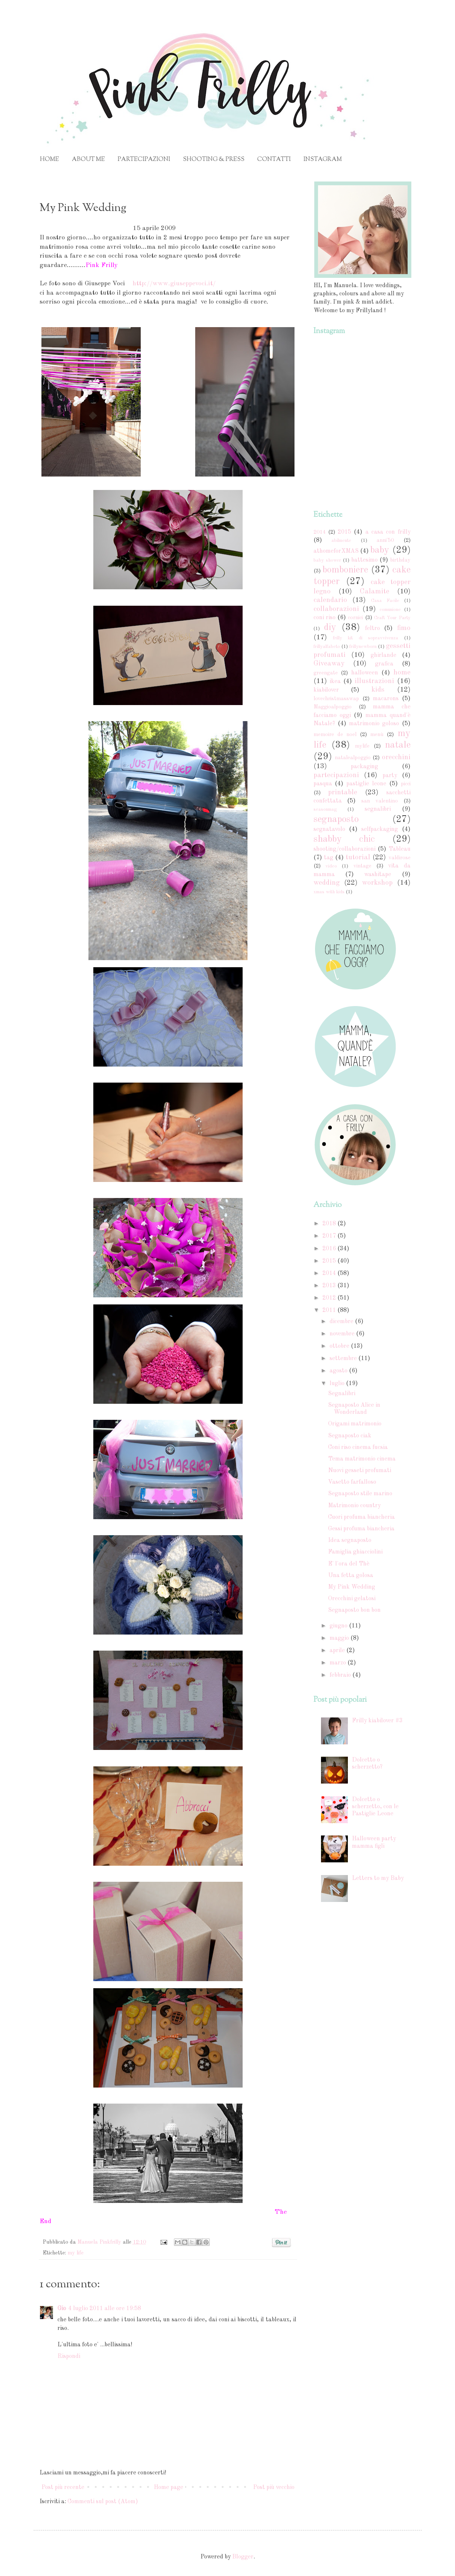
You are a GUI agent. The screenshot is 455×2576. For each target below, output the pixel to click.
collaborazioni (336, 609)
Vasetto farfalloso (352, 1482)
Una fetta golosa (350, 1576)
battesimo (364, 560)
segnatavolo (329, 829)
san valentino (379, 801)
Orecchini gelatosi (351, 1599)
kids (377, 689)
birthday (400, 560)
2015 (344, 532)
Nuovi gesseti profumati (359, 1471)
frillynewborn (363, 646)
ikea (335, 682)
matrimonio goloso (374, 724)
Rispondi (68, 2356)
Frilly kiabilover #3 (377, 1721)
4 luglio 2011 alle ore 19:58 (104, 2309)
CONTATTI (274, 159)
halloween (364, 673)
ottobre (340, 1346)
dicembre (342, 1322)
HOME (49, 159)
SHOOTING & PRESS (213, 159)
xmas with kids (329, 892)
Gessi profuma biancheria (361, 1529)
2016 (329, 1249)
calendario (330, 600)
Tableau (400, 849)
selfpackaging (379, 829)
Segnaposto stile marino (360, 1494)
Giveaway (329, 663)
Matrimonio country (354, 1506)
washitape (377, 875)
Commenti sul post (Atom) (103, 2502)
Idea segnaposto (349, 1540)
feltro (372, 628)
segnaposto (336, 819)
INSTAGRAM (322, 159)
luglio (338, 1384)
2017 (329, 1236)
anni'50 (385, 540)
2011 (329, 1310)
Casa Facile (385, 600)
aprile (338, 1651)
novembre (343, 1334)
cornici (355, 617)
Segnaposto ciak (349, 1436)
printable (342, 792)
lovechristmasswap (336, 698)
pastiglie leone (366, 784)
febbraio (341, 1675)
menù (376, 734)
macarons (386, 699)
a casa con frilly (388, 532)
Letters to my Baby (378, 1878)
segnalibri (378, 809)
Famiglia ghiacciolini (355, 1552)
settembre (344, 1359)
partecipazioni (336, 775)
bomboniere (345, 570)
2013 (329, 1286)
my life (76, 2253)
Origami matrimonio (354, 1424)
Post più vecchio (273, 2487)
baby (379, 550)
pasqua (323, 784)
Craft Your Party (392, 617)
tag (328, 858)
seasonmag (325, 809)
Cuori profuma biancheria (361, 1517)
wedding (327, 883)
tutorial (358, 857)
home (402, 672)
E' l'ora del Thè (349, 1564)
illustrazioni (374, 681)
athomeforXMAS (336, 551)
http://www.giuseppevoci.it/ (173, 283)
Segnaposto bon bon (354, 1610)
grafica (384, 664)
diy (330, 627)
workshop (377, 883)
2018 (329, 1224)
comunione (390, 609)
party (390, 776)
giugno (339, 1626)
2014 (319, 532)
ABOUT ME (88, 159)
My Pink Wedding (351, 1587)
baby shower (327, 560)
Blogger (242, 2557)
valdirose (400, 857)
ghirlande (383, 655)
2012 (329, 1298)
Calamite (374, 591)
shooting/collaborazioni (344, 849)
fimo (404, 628)
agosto (339, 1371)
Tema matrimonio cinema (362, 1459)
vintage (362, 866)
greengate (326, 673)
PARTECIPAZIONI (144, 159)
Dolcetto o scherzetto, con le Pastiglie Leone (375, 1807)
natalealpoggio (353, 757)
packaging (364, 767)
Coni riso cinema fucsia (358, 1447)
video (331, 866)
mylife (362, 746)
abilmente (341, 540)
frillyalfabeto (327, 646)
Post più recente (62, 2487)
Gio (61, 2309)
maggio (340, 1638)
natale (398, 745)
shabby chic (344, 839)
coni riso (325, 618)
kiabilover (326, 690)
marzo (339, 1663)
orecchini (396, 757)
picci (406, 783)
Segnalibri (341, 1394)
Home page (168, 2487)
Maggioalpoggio (333, 707)
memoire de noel (335, 734)
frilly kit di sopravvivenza (365, 638)
